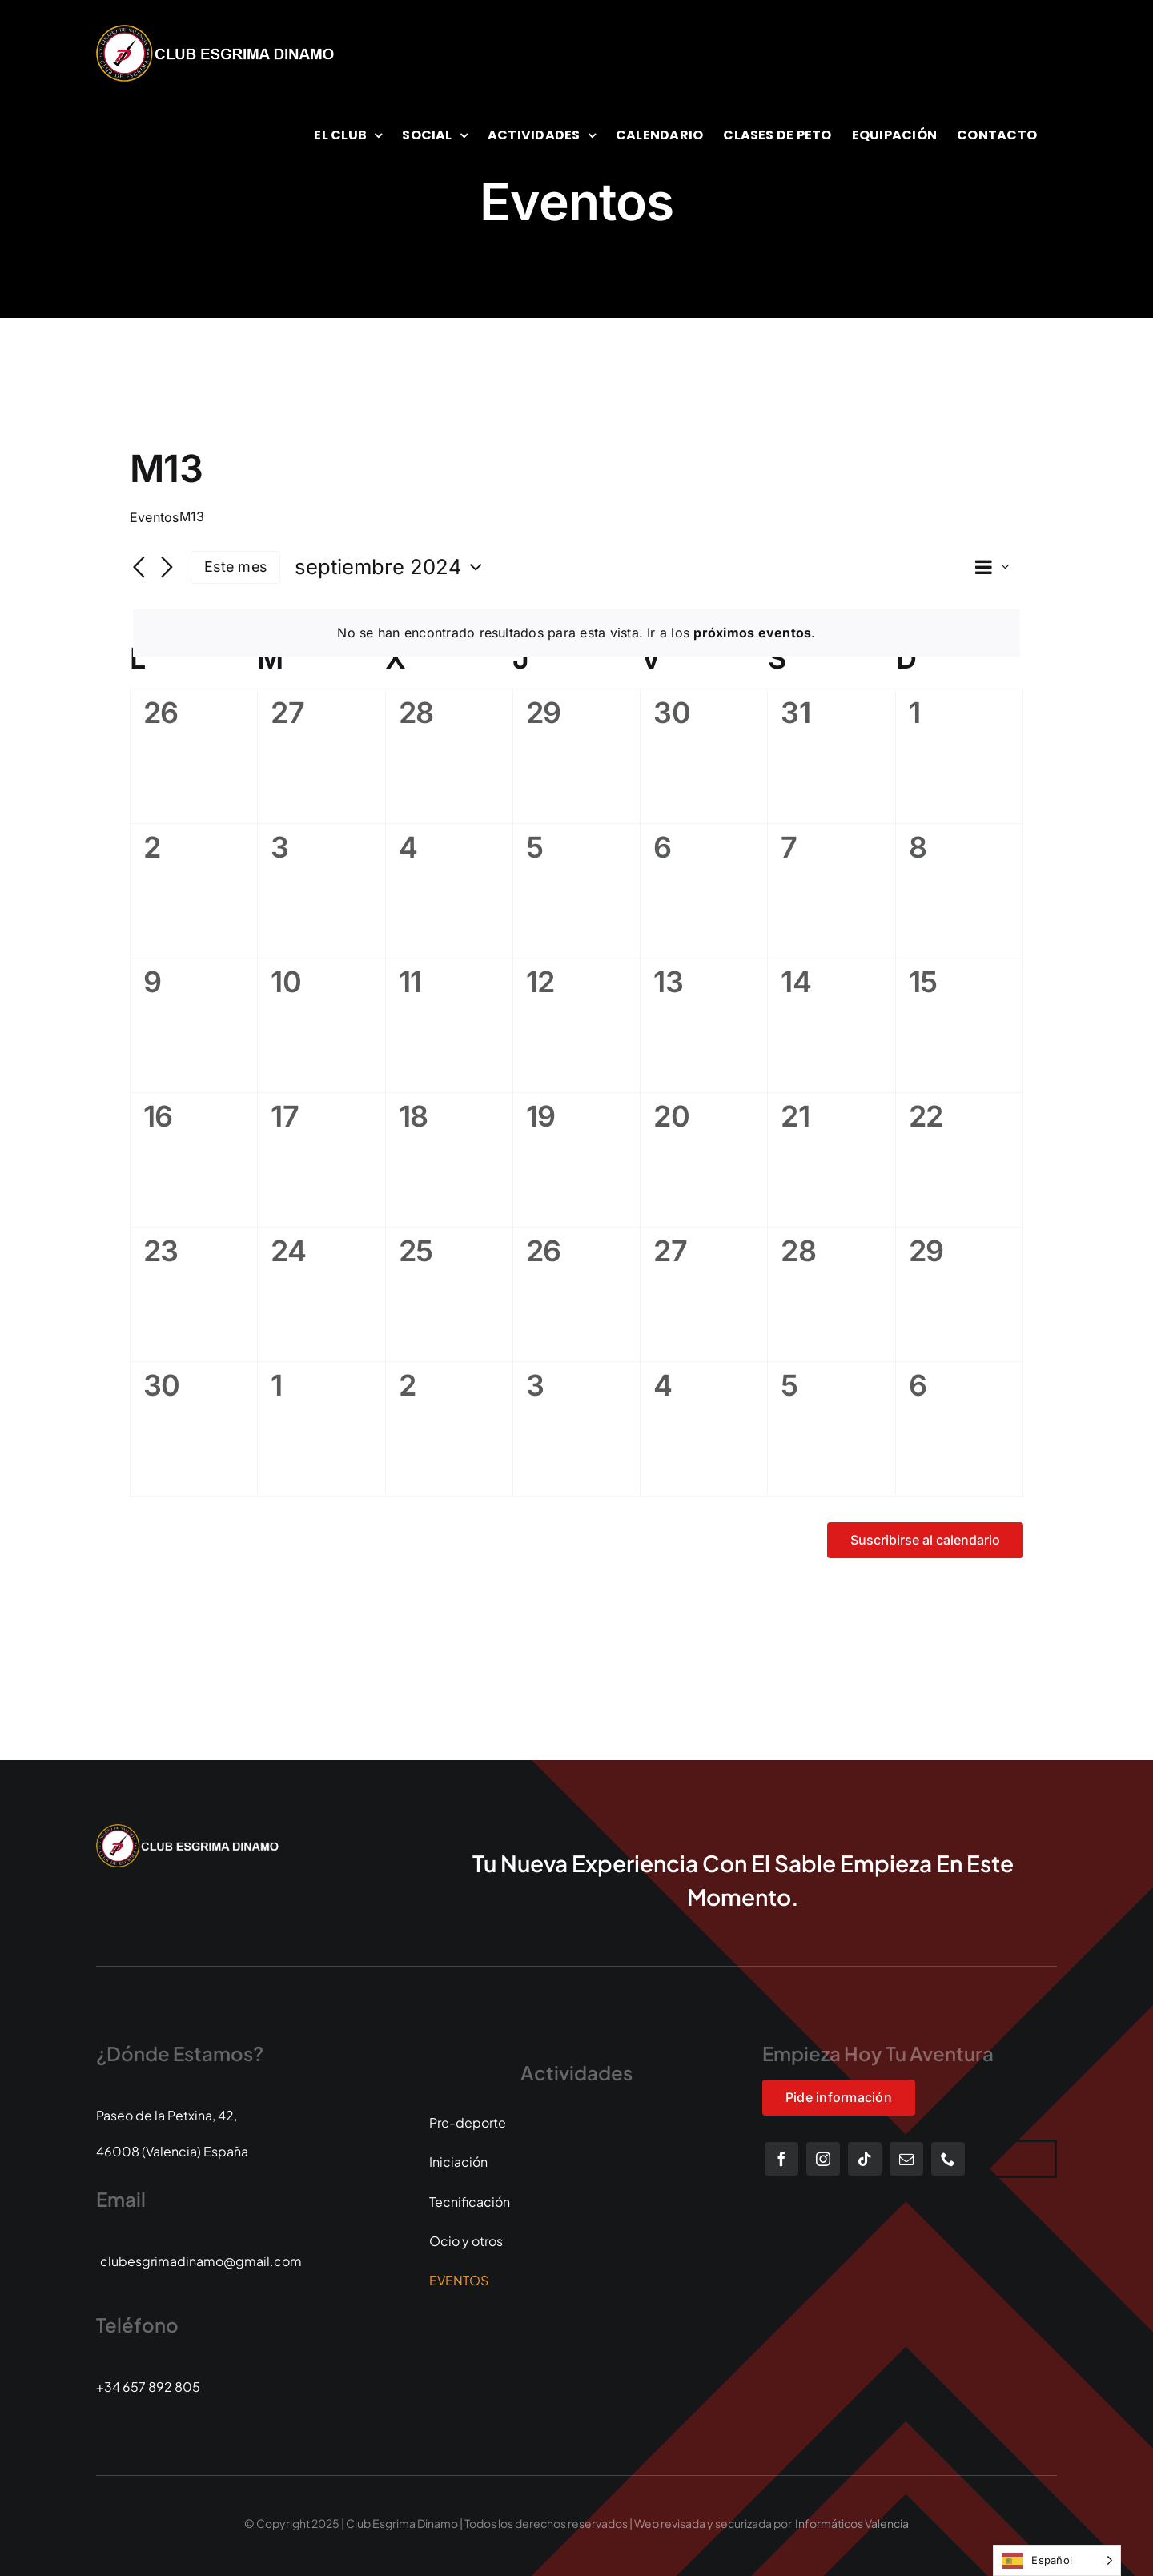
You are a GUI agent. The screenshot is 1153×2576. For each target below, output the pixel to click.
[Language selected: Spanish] (1057, 2560)
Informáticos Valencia (852, 2523)
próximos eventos (752, 633)
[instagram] (823, 2159)
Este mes (235, 566)
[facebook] (781, 2159)
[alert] (576, 633)
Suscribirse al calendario (925, 1540)
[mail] (906, 2159)
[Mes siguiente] (166, 568)
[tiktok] (865, 2159)
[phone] (948, 2159)
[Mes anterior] (139, 568)
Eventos (154, 517)
